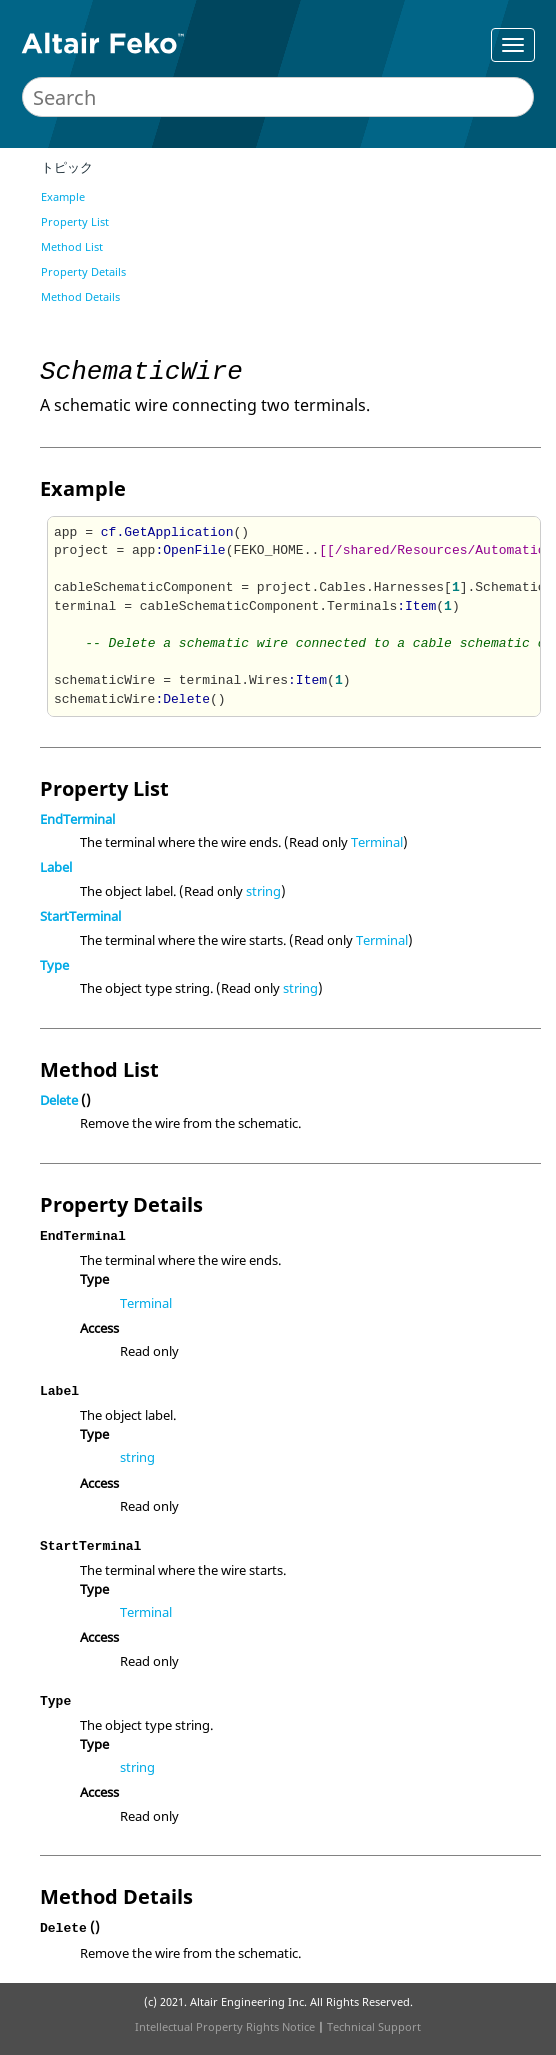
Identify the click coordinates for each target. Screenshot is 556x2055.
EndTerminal (77, 819)
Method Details (80, 296)
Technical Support (374, 2026)
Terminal (377, 842)
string (263, 891)
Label (56, 867)
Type (54, 965)
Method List (72, 246)
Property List (75, 221)
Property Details (83, 271)
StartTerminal (80, 916)
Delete (59, 1100)
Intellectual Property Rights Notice (225, 2026)
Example (63, 196)
